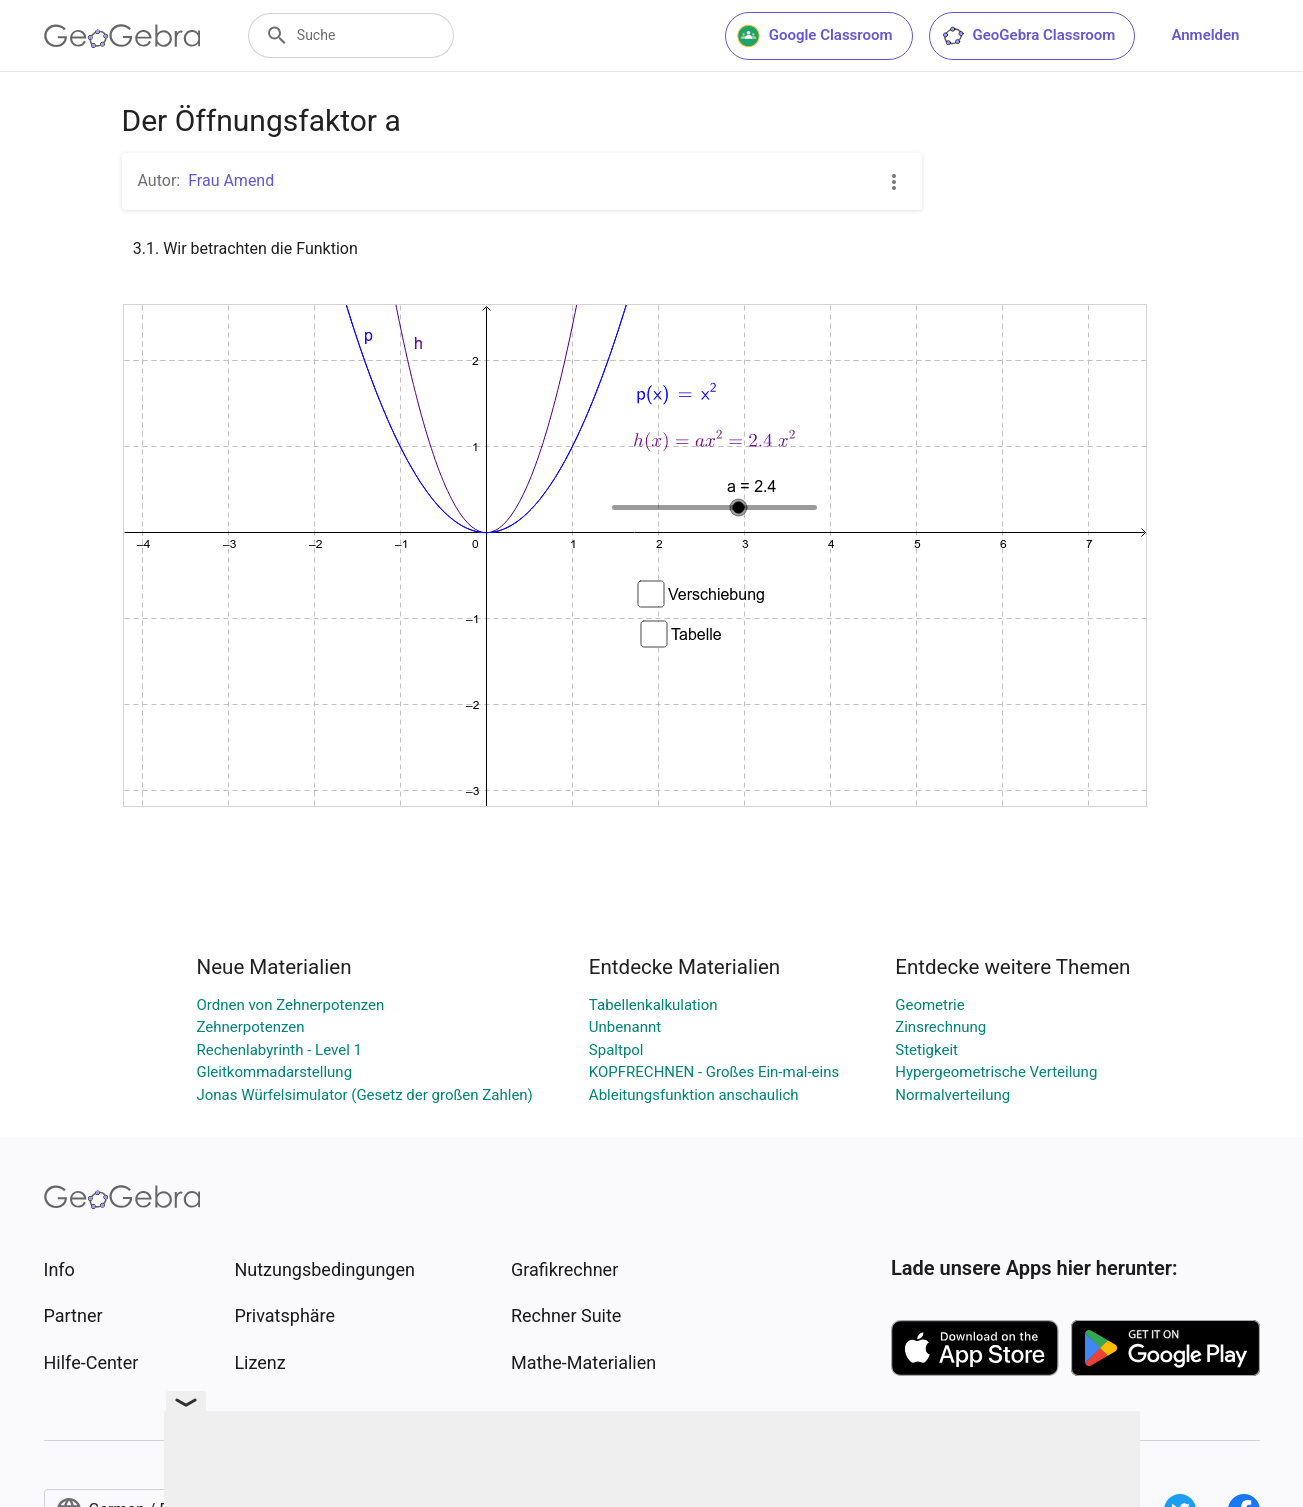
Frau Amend (231, 180)
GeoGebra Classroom (1028, 36)
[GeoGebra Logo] (122, 36)
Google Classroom (815, 36)
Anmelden (1205, 35)
